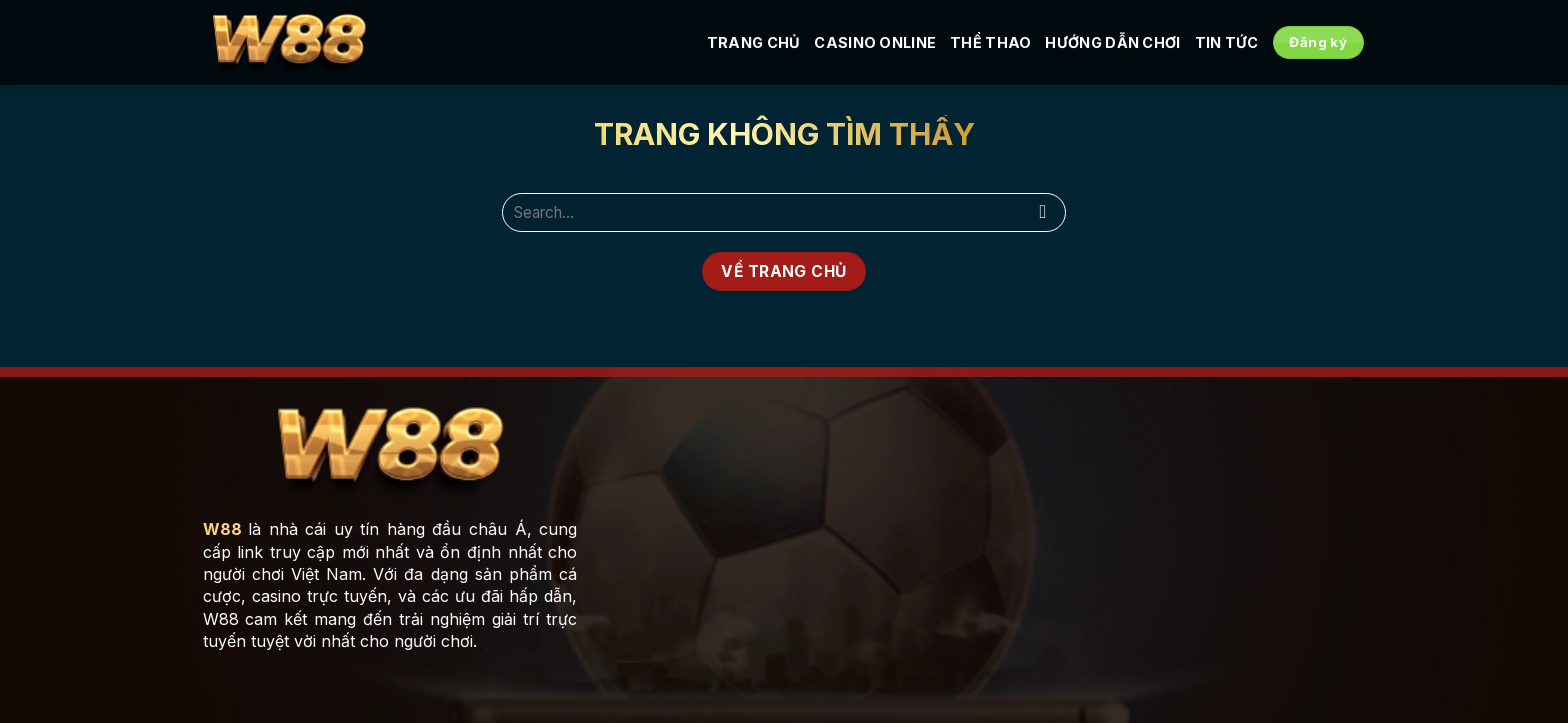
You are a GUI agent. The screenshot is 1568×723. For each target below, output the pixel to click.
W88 (222, 529)
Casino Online (875, 42)
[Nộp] (1043, 212)
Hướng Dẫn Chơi (1112, 42)
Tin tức (1227, 42)
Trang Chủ (754, 42)
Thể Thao (990, 42)
